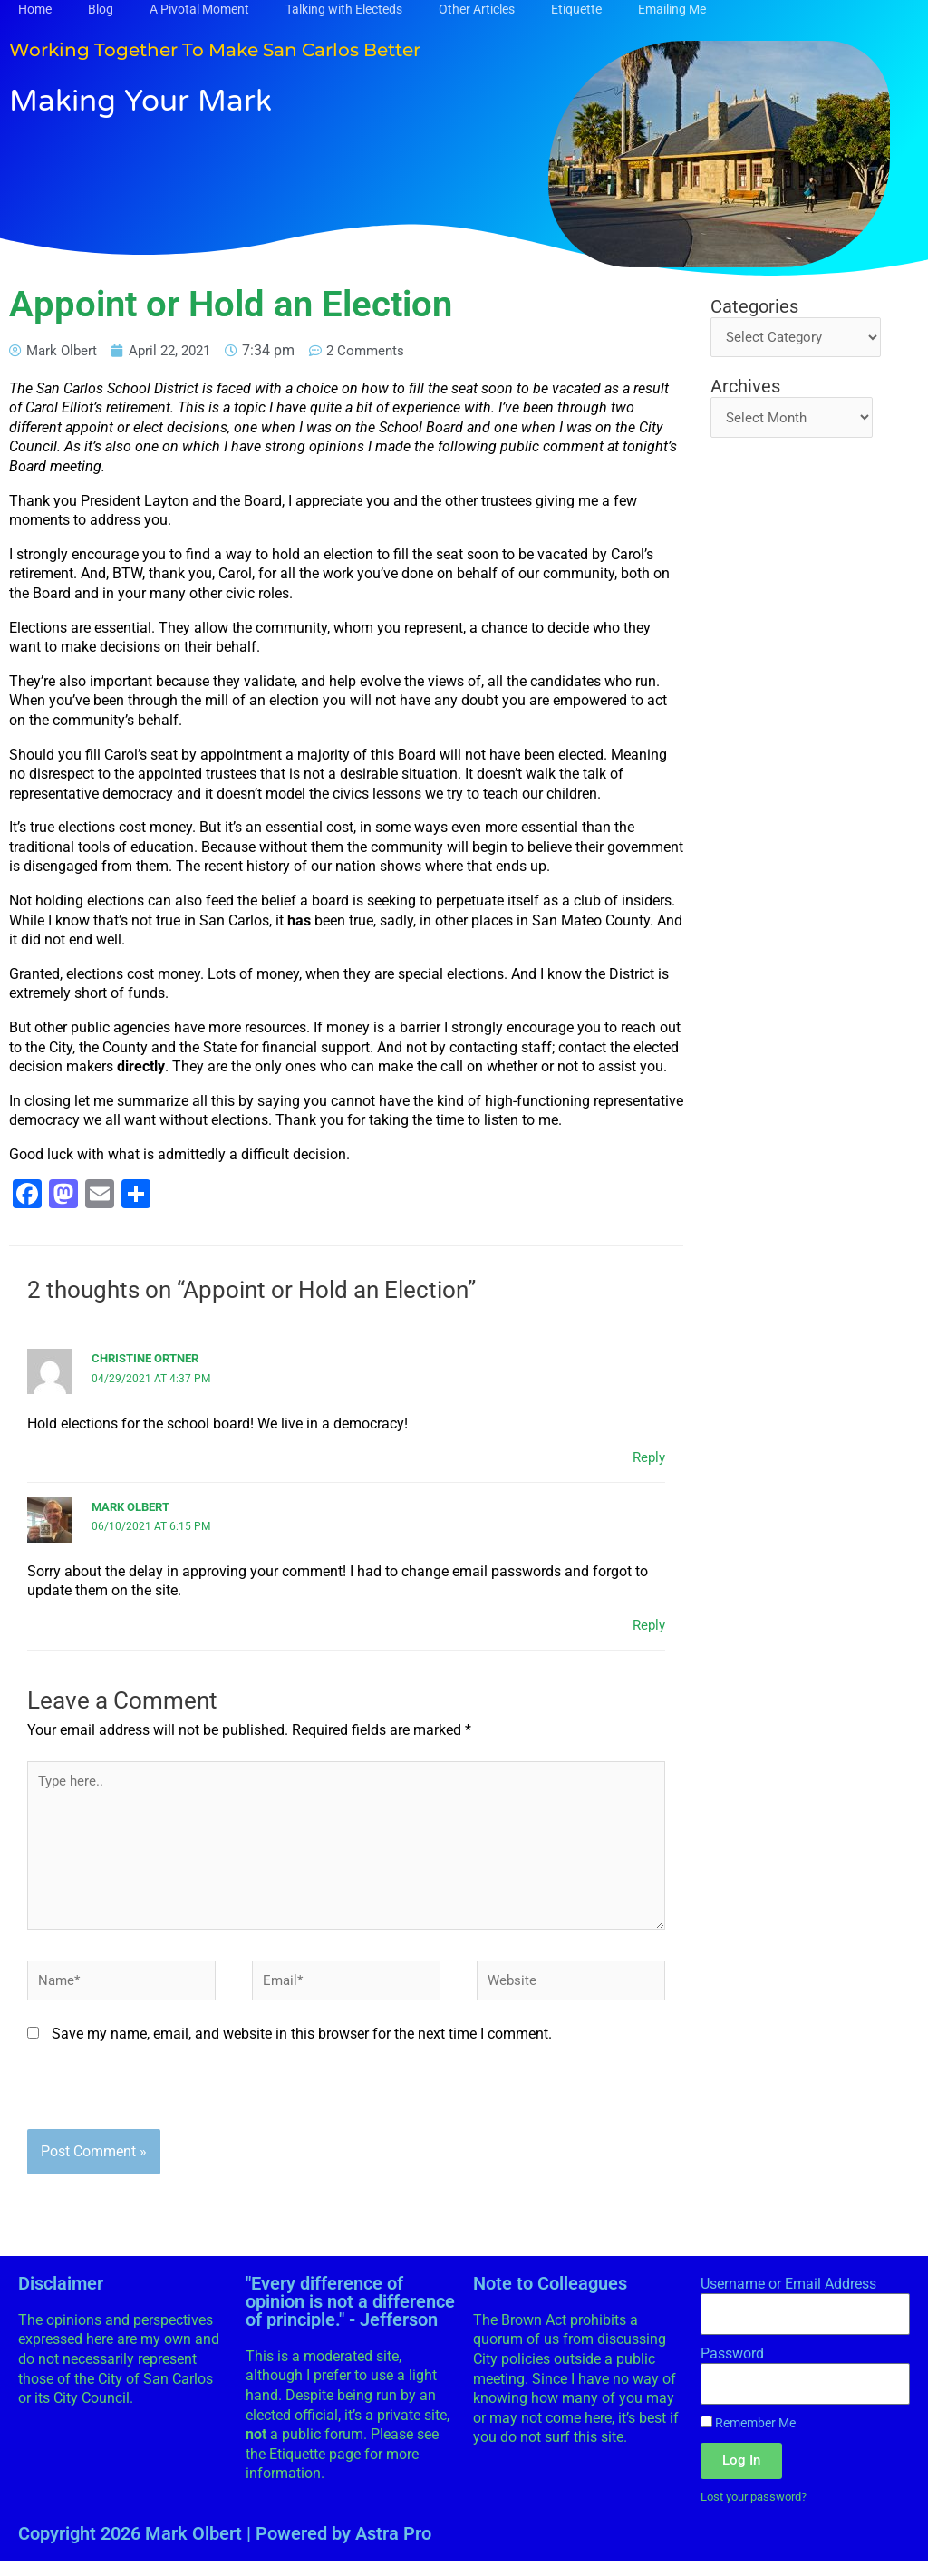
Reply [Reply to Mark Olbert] (647, 1624)
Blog (100, 9)
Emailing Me (672, 9)
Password (732, 2368)
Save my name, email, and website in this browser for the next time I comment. (302, 2048)
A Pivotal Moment (199, 9)
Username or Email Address (788, 2298)
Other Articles (477, 9)
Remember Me (748, 2437)
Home (35, 9)
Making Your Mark (166, 99)
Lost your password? (760, 2511)
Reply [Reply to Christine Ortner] (647, 1457)
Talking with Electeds (343, 9)
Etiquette (576, 9)
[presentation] (165, 2108)
